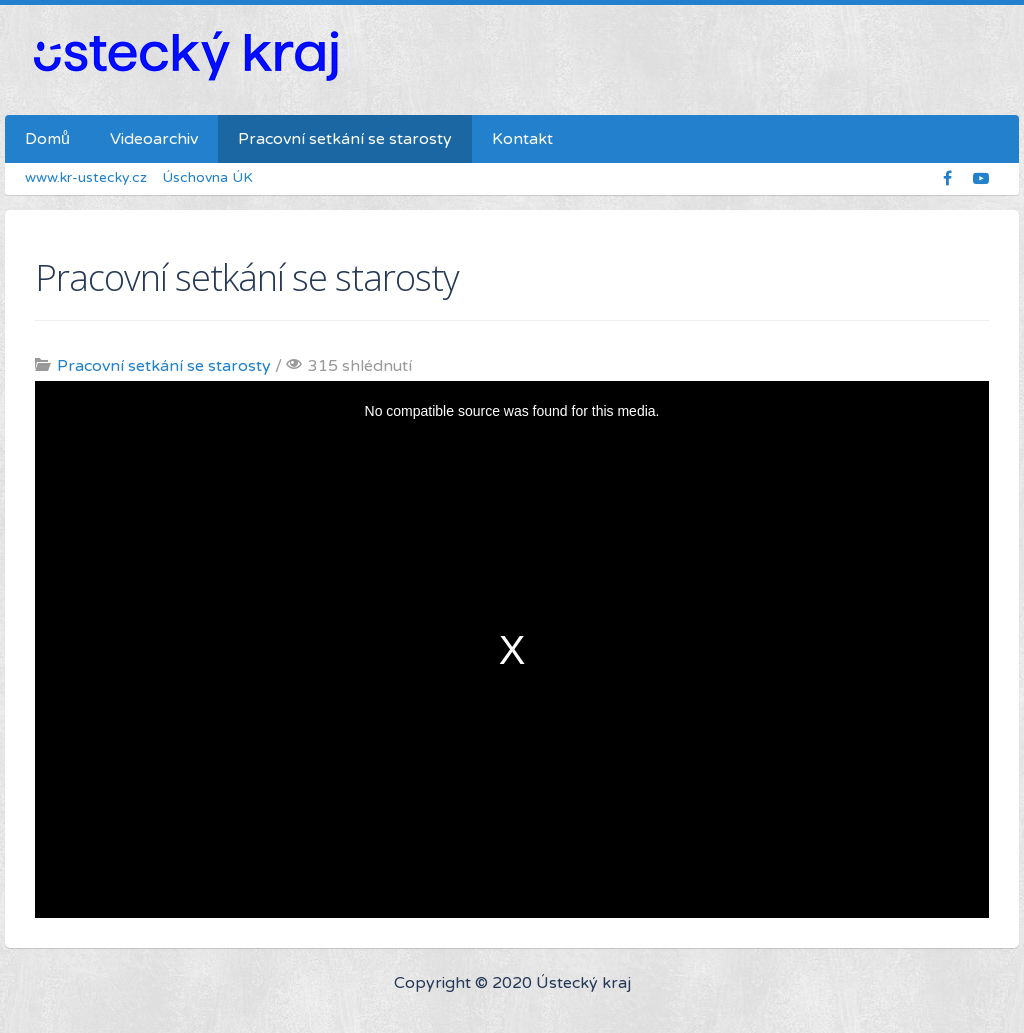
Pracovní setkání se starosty (164, 366)
